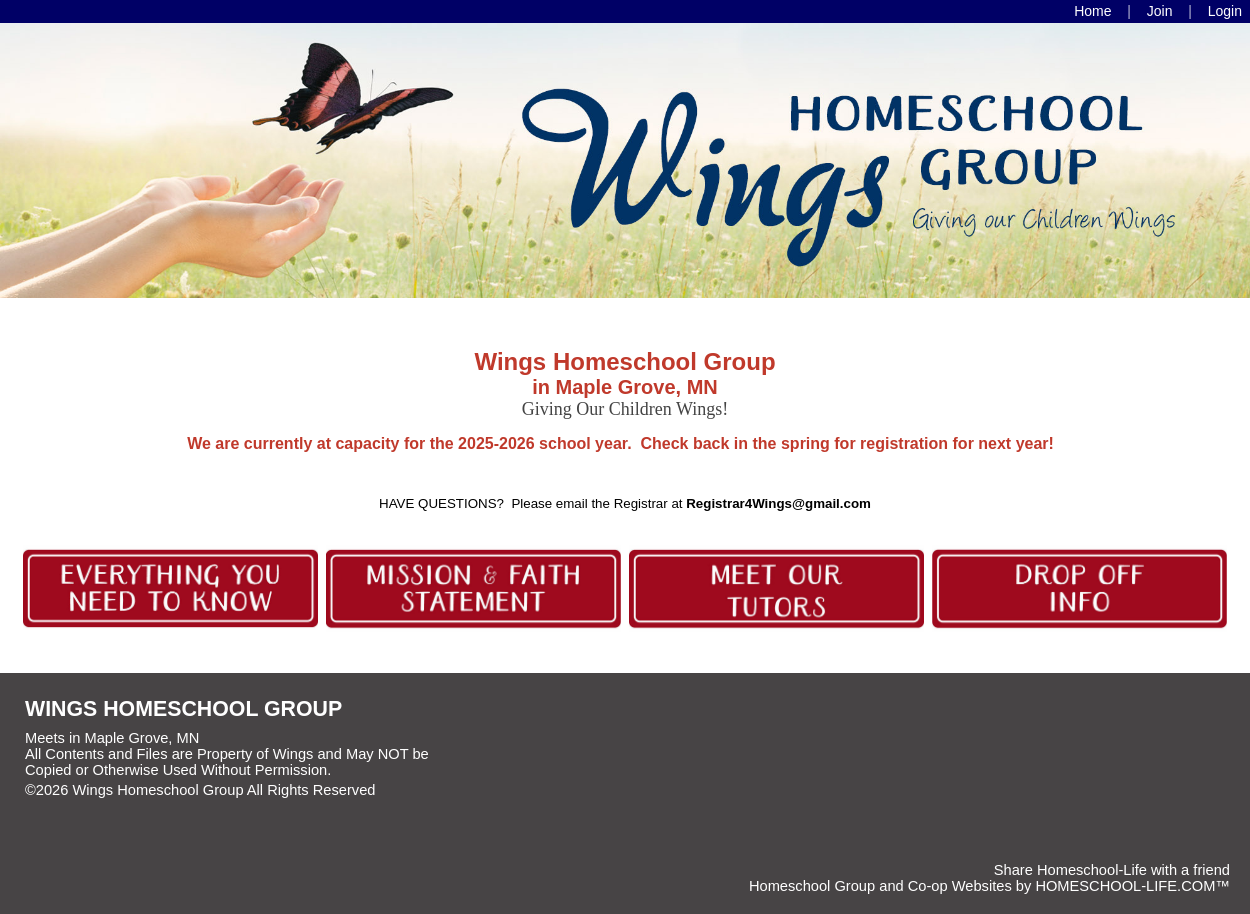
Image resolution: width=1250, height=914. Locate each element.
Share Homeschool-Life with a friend (1112, 870)
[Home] (1092, 11)
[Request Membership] (1160, 11)
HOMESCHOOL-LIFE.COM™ (1132, 886)
